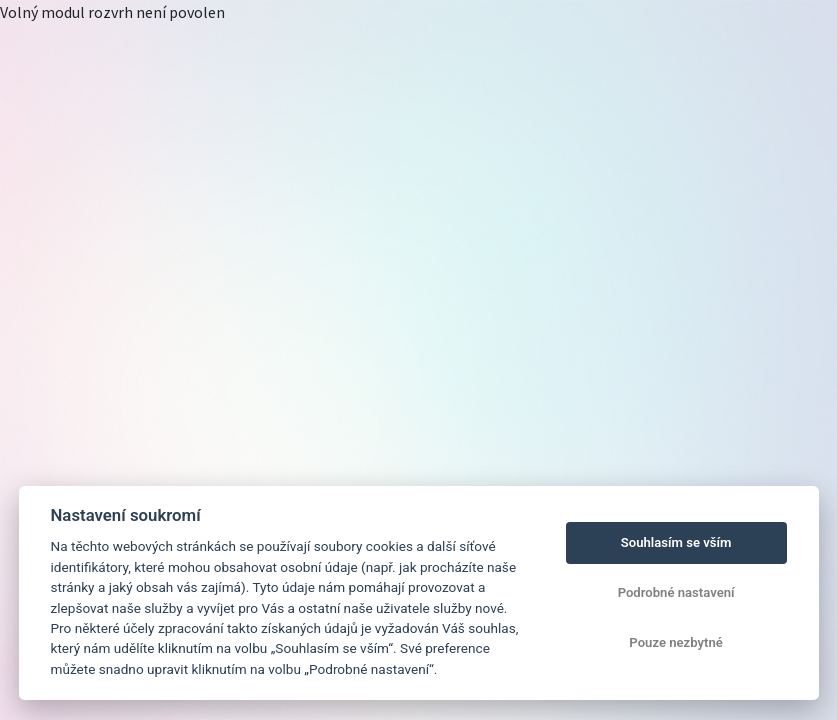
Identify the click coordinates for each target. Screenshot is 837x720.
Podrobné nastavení (676, 592)
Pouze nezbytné (676, 642)
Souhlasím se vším (676, 542)
